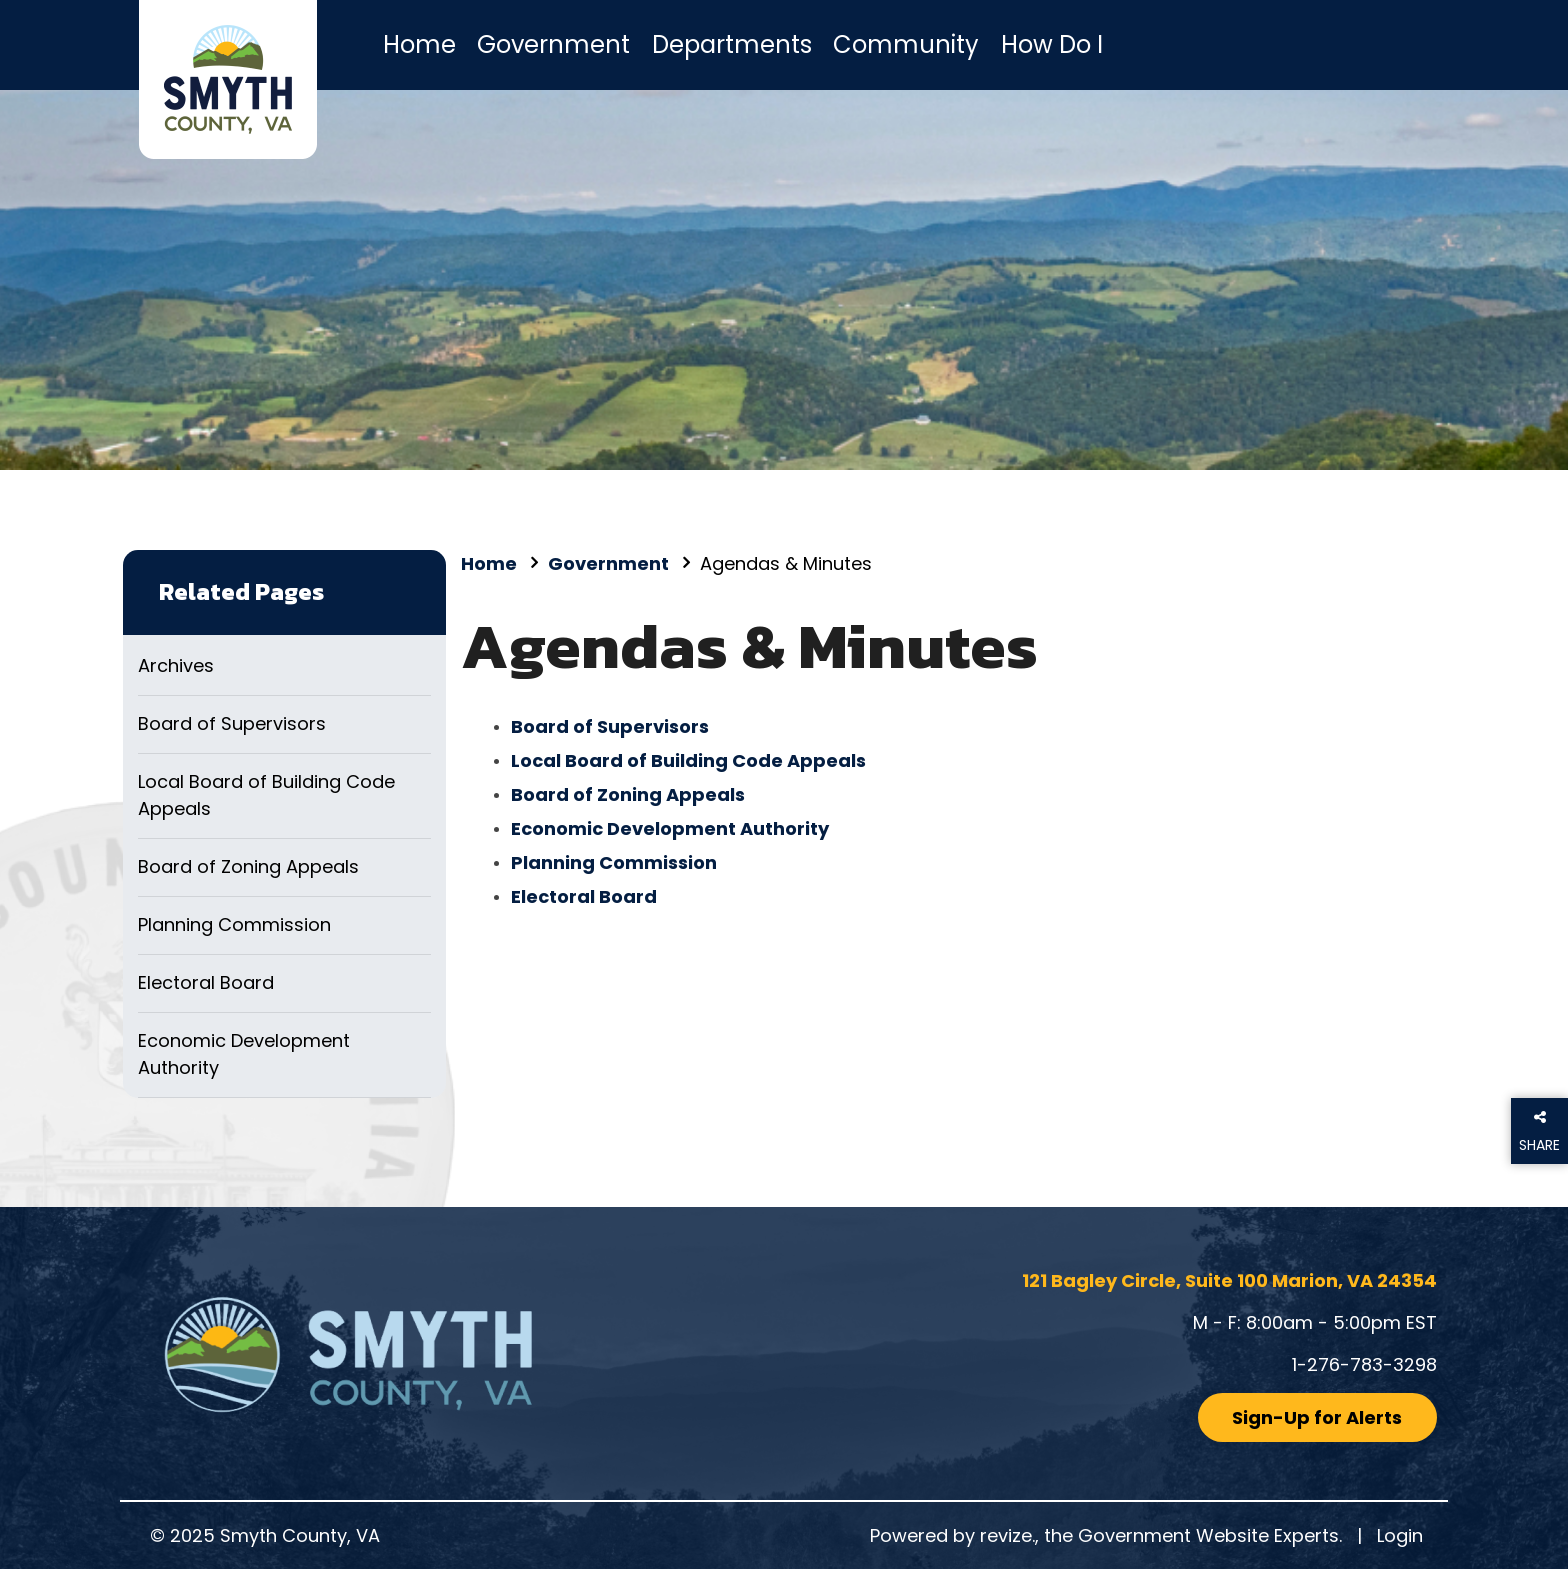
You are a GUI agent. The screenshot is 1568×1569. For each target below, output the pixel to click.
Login (1400, 1535)
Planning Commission (234, 924)
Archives (176, 665)
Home (419, 44)
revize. (1007, 1535)
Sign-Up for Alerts (1317, 1417)
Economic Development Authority (244, 1054)
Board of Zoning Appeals (248, 866)
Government (553, 44)
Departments (732, 44)
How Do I (1052, 44)
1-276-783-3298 (1364, 1364)
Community (906, 44)
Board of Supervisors (232, 723)
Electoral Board (206, 982)
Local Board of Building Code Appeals (266, 795)
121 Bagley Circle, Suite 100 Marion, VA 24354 (1229, 1280)
